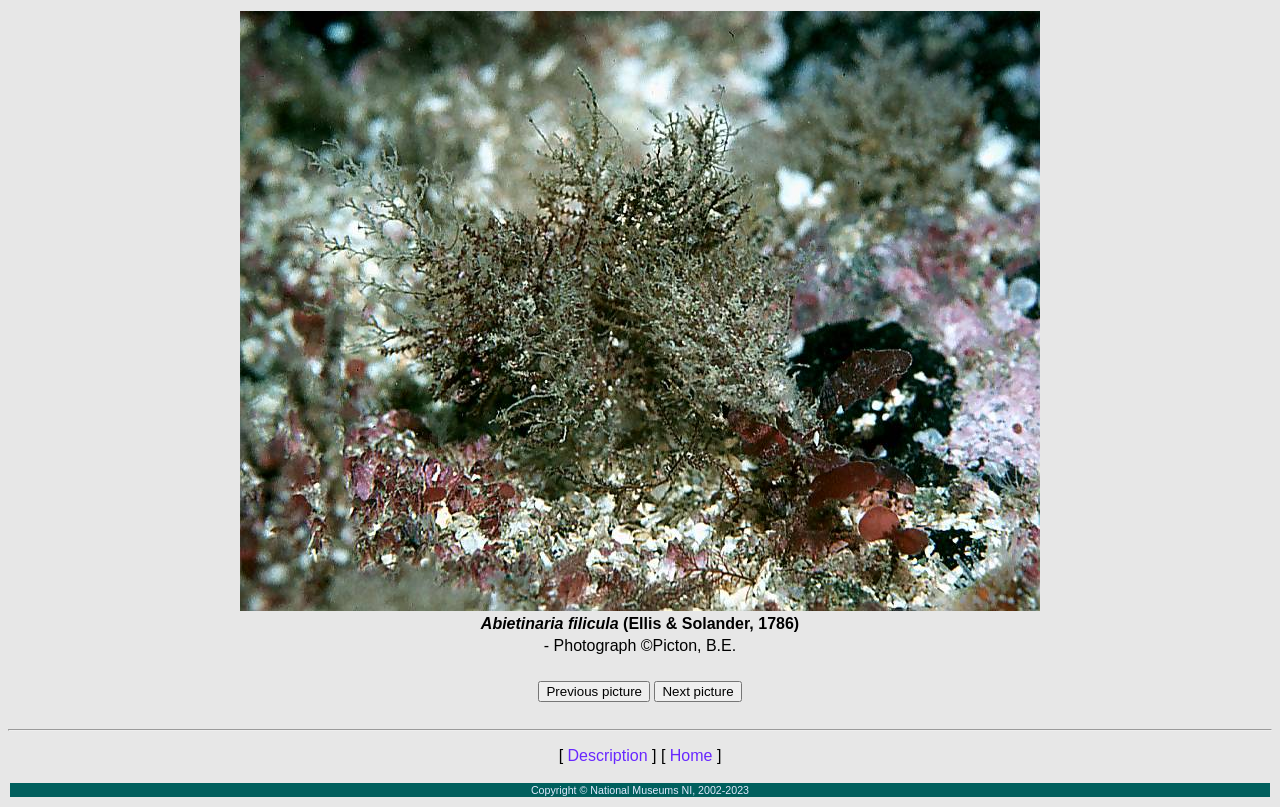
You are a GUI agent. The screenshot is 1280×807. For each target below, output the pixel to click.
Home (691, 755)
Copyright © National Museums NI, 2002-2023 (640, 790)
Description (608, 755)
